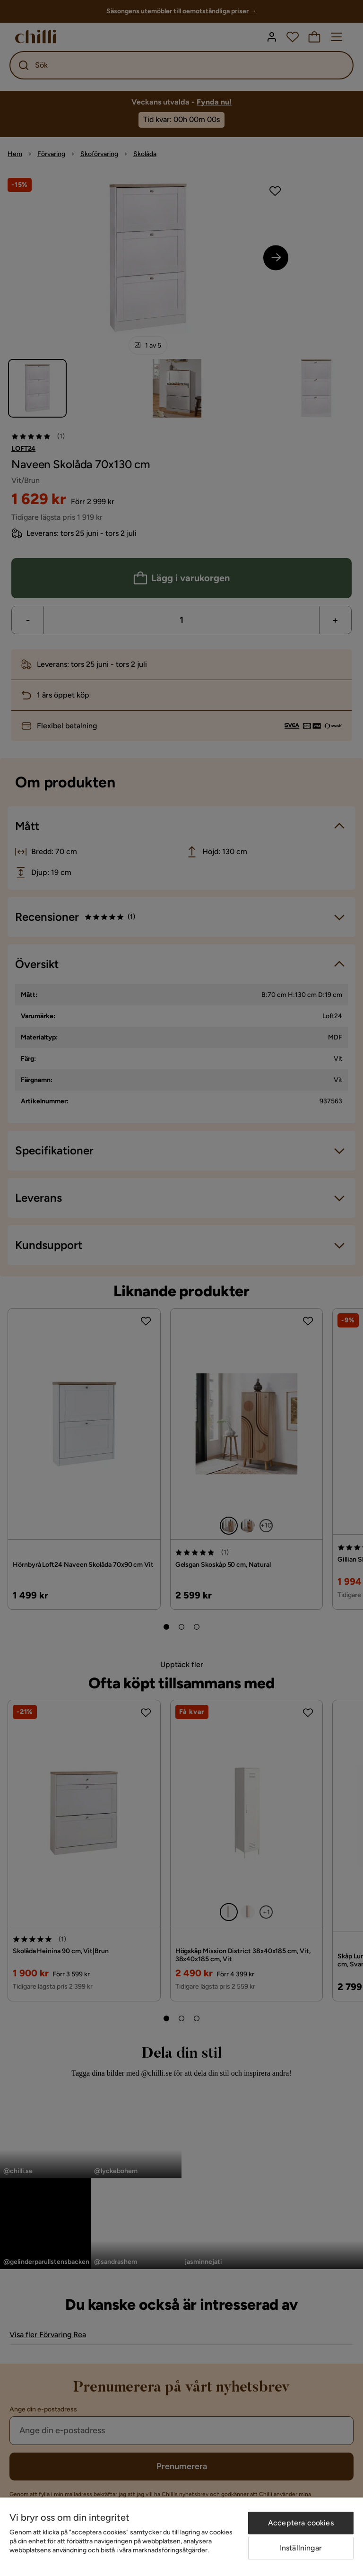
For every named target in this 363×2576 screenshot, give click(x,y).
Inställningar (301, 2547)
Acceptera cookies (301, 2522)
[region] (181, 2536)
